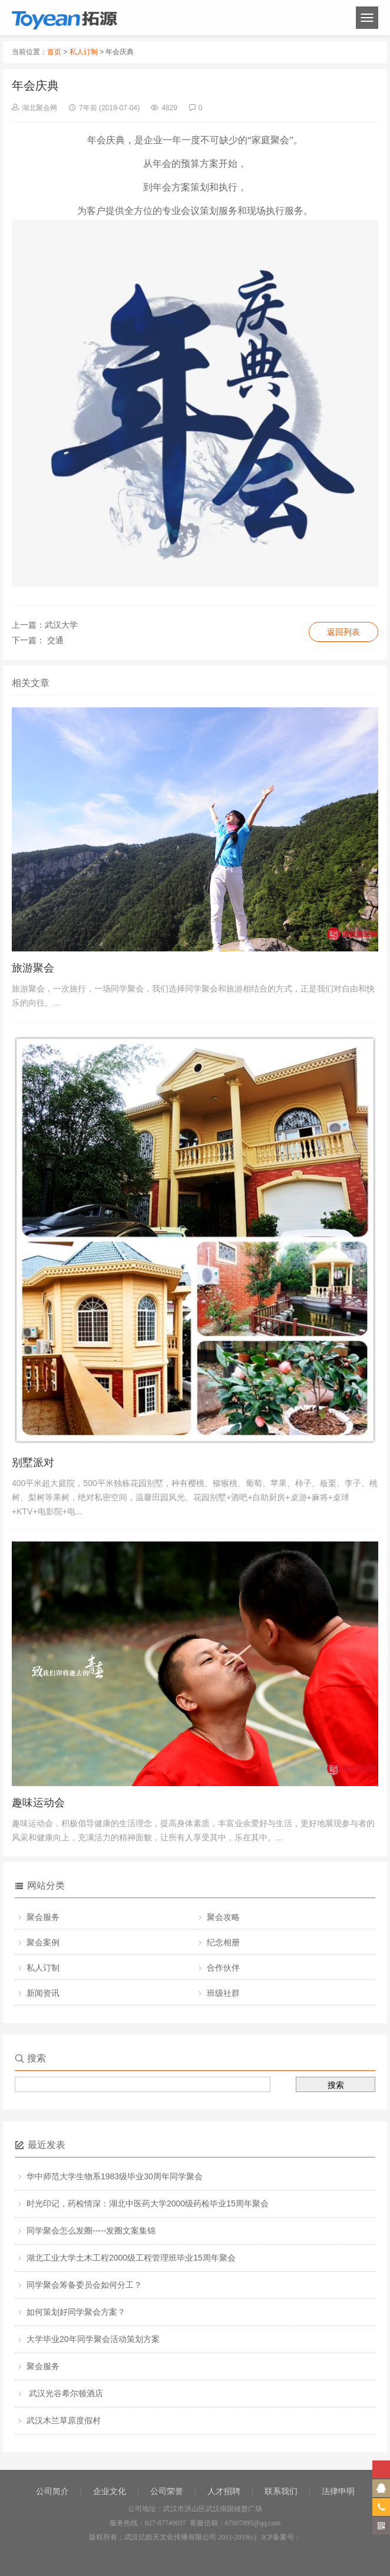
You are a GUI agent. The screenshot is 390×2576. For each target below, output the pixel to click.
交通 (54, 640)
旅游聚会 (33, 968)
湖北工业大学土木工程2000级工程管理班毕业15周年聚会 (131, 2257)
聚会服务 (43, 1917)
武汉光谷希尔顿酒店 (65, 2393)
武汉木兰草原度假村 (64, 2420)
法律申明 (338, 2491)
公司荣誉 (166, 2491)
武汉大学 (61, 625)
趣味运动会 (38, 1803)
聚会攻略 (223, 1917)
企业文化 (109, 2491)
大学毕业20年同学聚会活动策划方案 (93, 2339)
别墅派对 (33, 1462)
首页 (54, 52)
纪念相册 (223, 1942)
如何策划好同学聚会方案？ (76, 2312)
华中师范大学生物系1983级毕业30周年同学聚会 (115, 2176)
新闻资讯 (43, 1993)
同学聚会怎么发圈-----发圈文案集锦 (91, 2230)
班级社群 (223, 1993)
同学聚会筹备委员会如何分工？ (84, 2285)
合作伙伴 (223, 1967)
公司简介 (52, 2491)
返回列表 (343, 632)
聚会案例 (43, 1942)
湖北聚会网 (39, 108)
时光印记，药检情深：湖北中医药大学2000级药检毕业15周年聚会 (148, 2203)
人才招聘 (223, 2491)
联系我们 (281, 2491)
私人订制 (84, 52)
